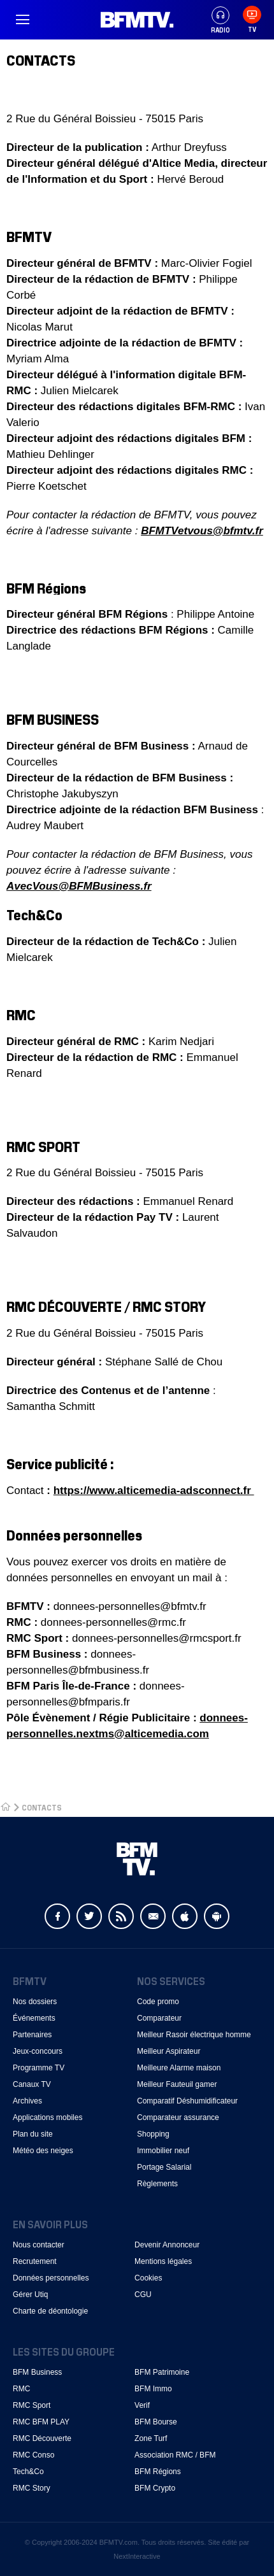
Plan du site (33, 2134)
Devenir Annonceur (166, 2244)
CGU (143, 2294)
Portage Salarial (164, 2167)
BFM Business (37, 2372)
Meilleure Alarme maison (178, 2067)
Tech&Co (28, 2471)
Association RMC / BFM (174, 2455)
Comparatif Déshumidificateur (187, 2100)
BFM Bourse (155, 2421)
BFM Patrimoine (161, 2372)
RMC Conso (33, 2455)
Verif (142, 2405)
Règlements (157, 2183)
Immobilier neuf (163, 2150)
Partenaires (32, 2034)
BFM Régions (157, 2471)
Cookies (148, 2278)
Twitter (89, 1916)
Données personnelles (51, 2278)
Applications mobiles (47, 2117)
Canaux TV (32, 2084)
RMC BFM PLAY (41, 2421)
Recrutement (35, 2261)
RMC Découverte (42, 2438)
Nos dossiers (35, 2001)
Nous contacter (38, 2244)
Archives (27, 2100)
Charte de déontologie (50, 2311)
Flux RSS (121, 1916)
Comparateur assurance (178, 2117)
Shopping (153, 2134)
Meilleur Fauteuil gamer (177, 2084)
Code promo (158, 2001)
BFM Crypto (154, 2488)
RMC (21, 2388)
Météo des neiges (43, 2150)
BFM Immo (153, 2388)
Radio (220, 20)
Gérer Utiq (30, 2294)
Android (216, 1916)
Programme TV (38, 2067)
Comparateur (159, 2018)
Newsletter (153, 1916)
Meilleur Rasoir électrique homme (194, 2034)
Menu (22, 19)
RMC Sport (31, 2405)
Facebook (57, 1916)
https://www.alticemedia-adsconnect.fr (154, 1490)
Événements (34, 2018)
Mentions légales (163, 2261)
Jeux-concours (37, 2051)
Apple (185, 1916)
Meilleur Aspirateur (168, 2051)
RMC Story (31, 2488)
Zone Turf (150, 2438)
